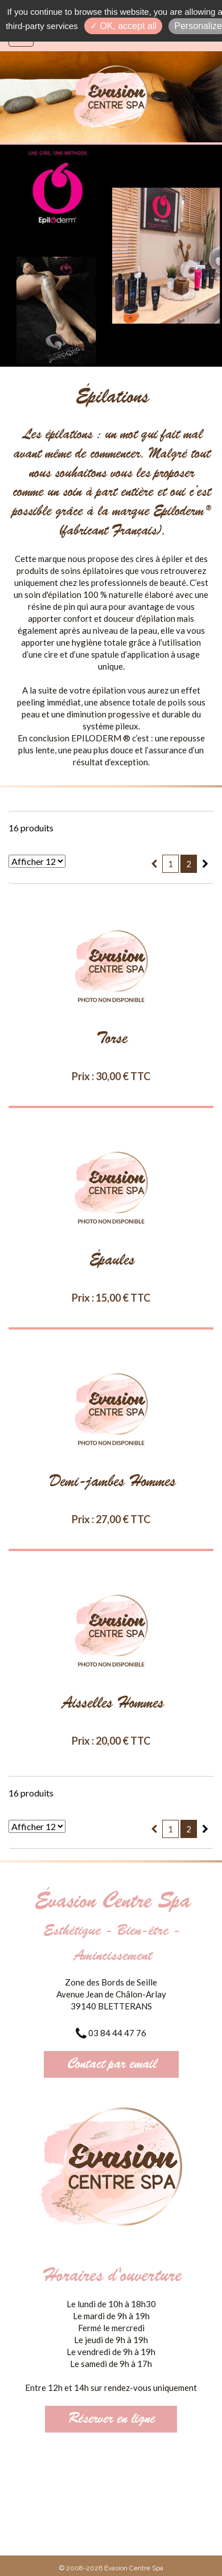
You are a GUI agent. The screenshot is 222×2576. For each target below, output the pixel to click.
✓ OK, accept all (123, 26)
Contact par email (111, 2064)
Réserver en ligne (111, 2419)
